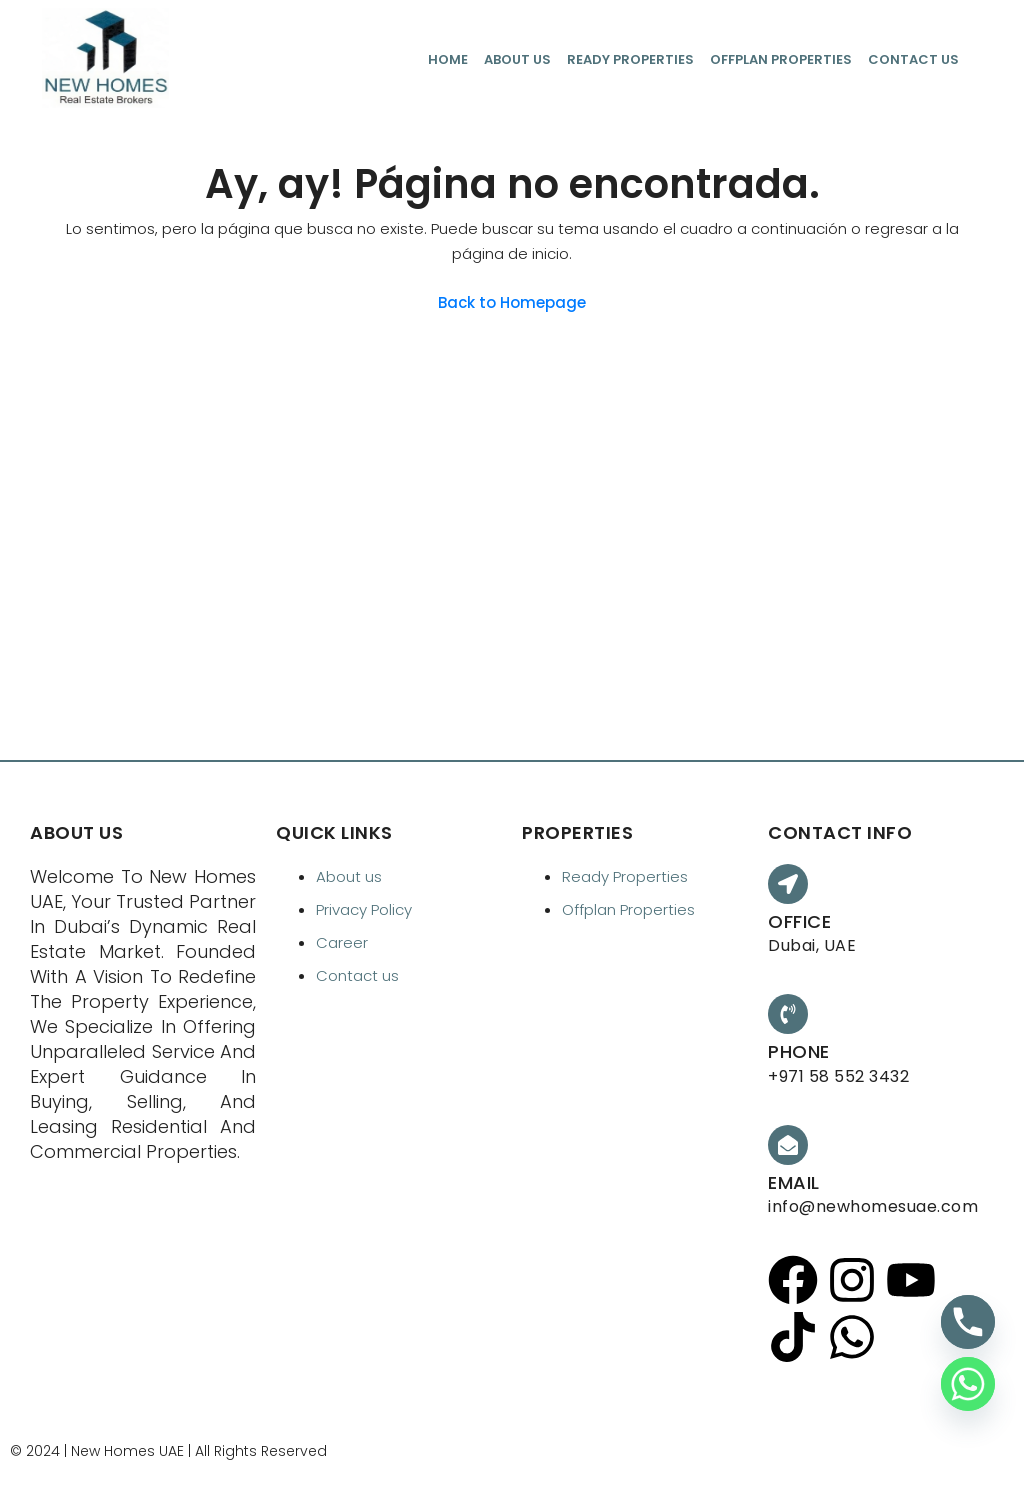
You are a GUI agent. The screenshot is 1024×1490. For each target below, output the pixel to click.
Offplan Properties (781, 59)
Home (448, 59)
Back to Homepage (512, 302)
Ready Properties (630, 59)
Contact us (913, 59)
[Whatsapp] (968, 1384)
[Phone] (968, 1322)
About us (517, 59)
